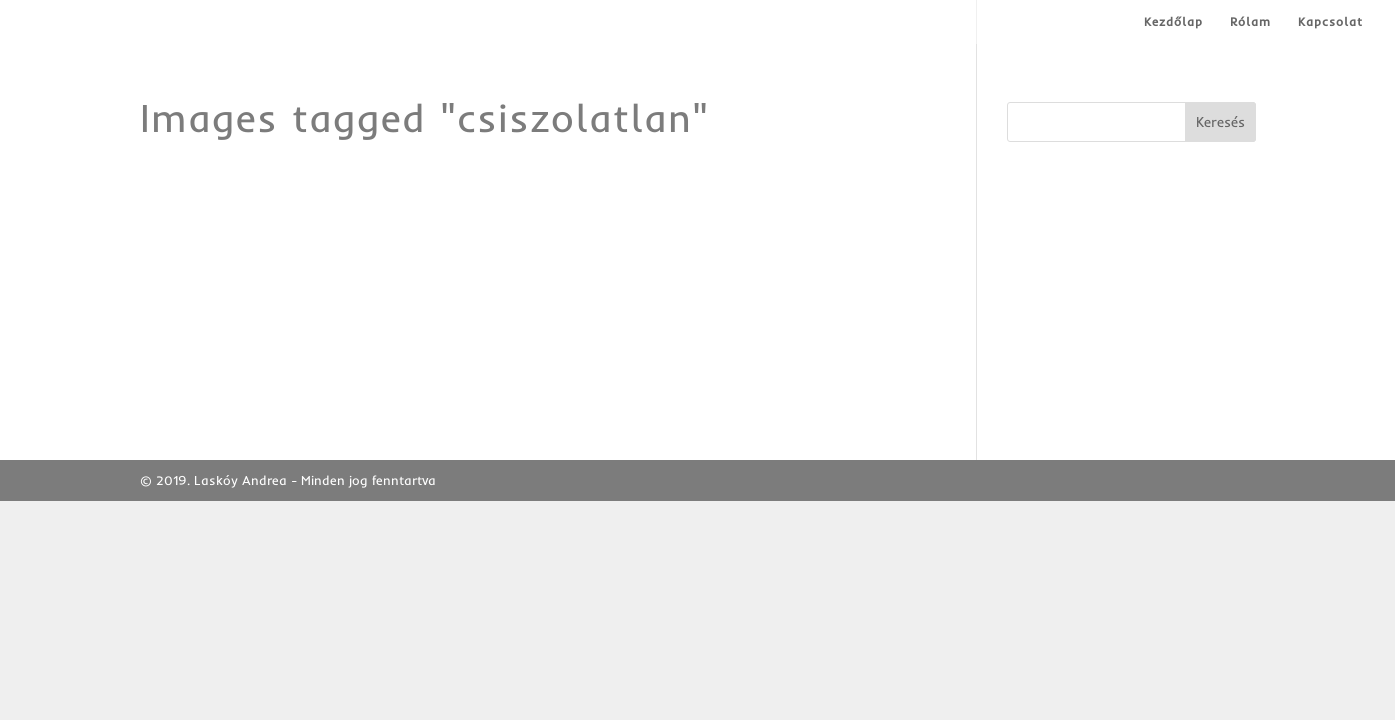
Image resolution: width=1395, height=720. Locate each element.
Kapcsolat (1330, 22)
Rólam (1250, 22)
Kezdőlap (1173, 22)
